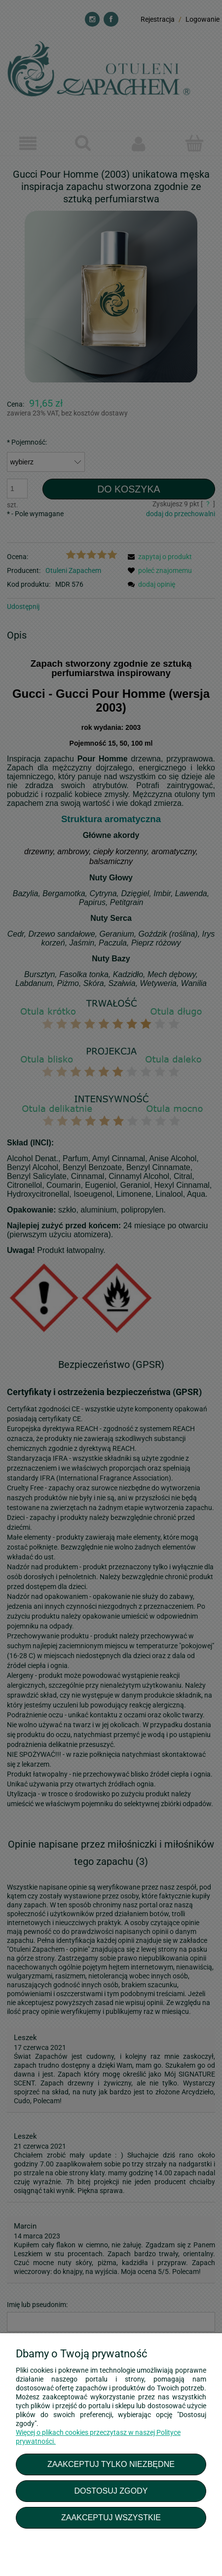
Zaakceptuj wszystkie (111, 2517)
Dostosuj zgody (111, 2490)
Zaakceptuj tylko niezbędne (111, 2464)
